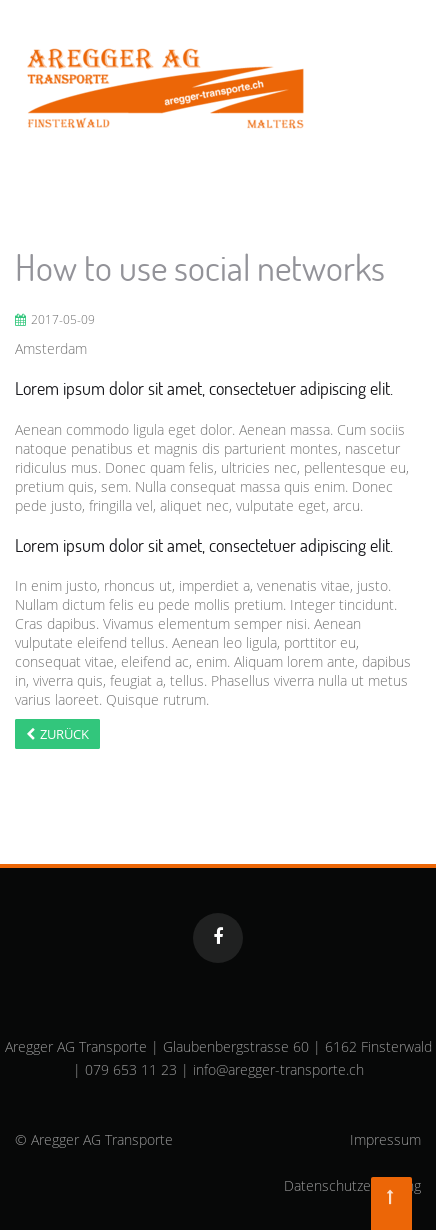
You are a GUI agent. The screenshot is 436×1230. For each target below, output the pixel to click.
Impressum (385, 1139)
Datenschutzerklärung (352, 1185)
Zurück (64, 734)
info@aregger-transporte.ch (278, 1069)
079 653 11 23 (131, 1069)
